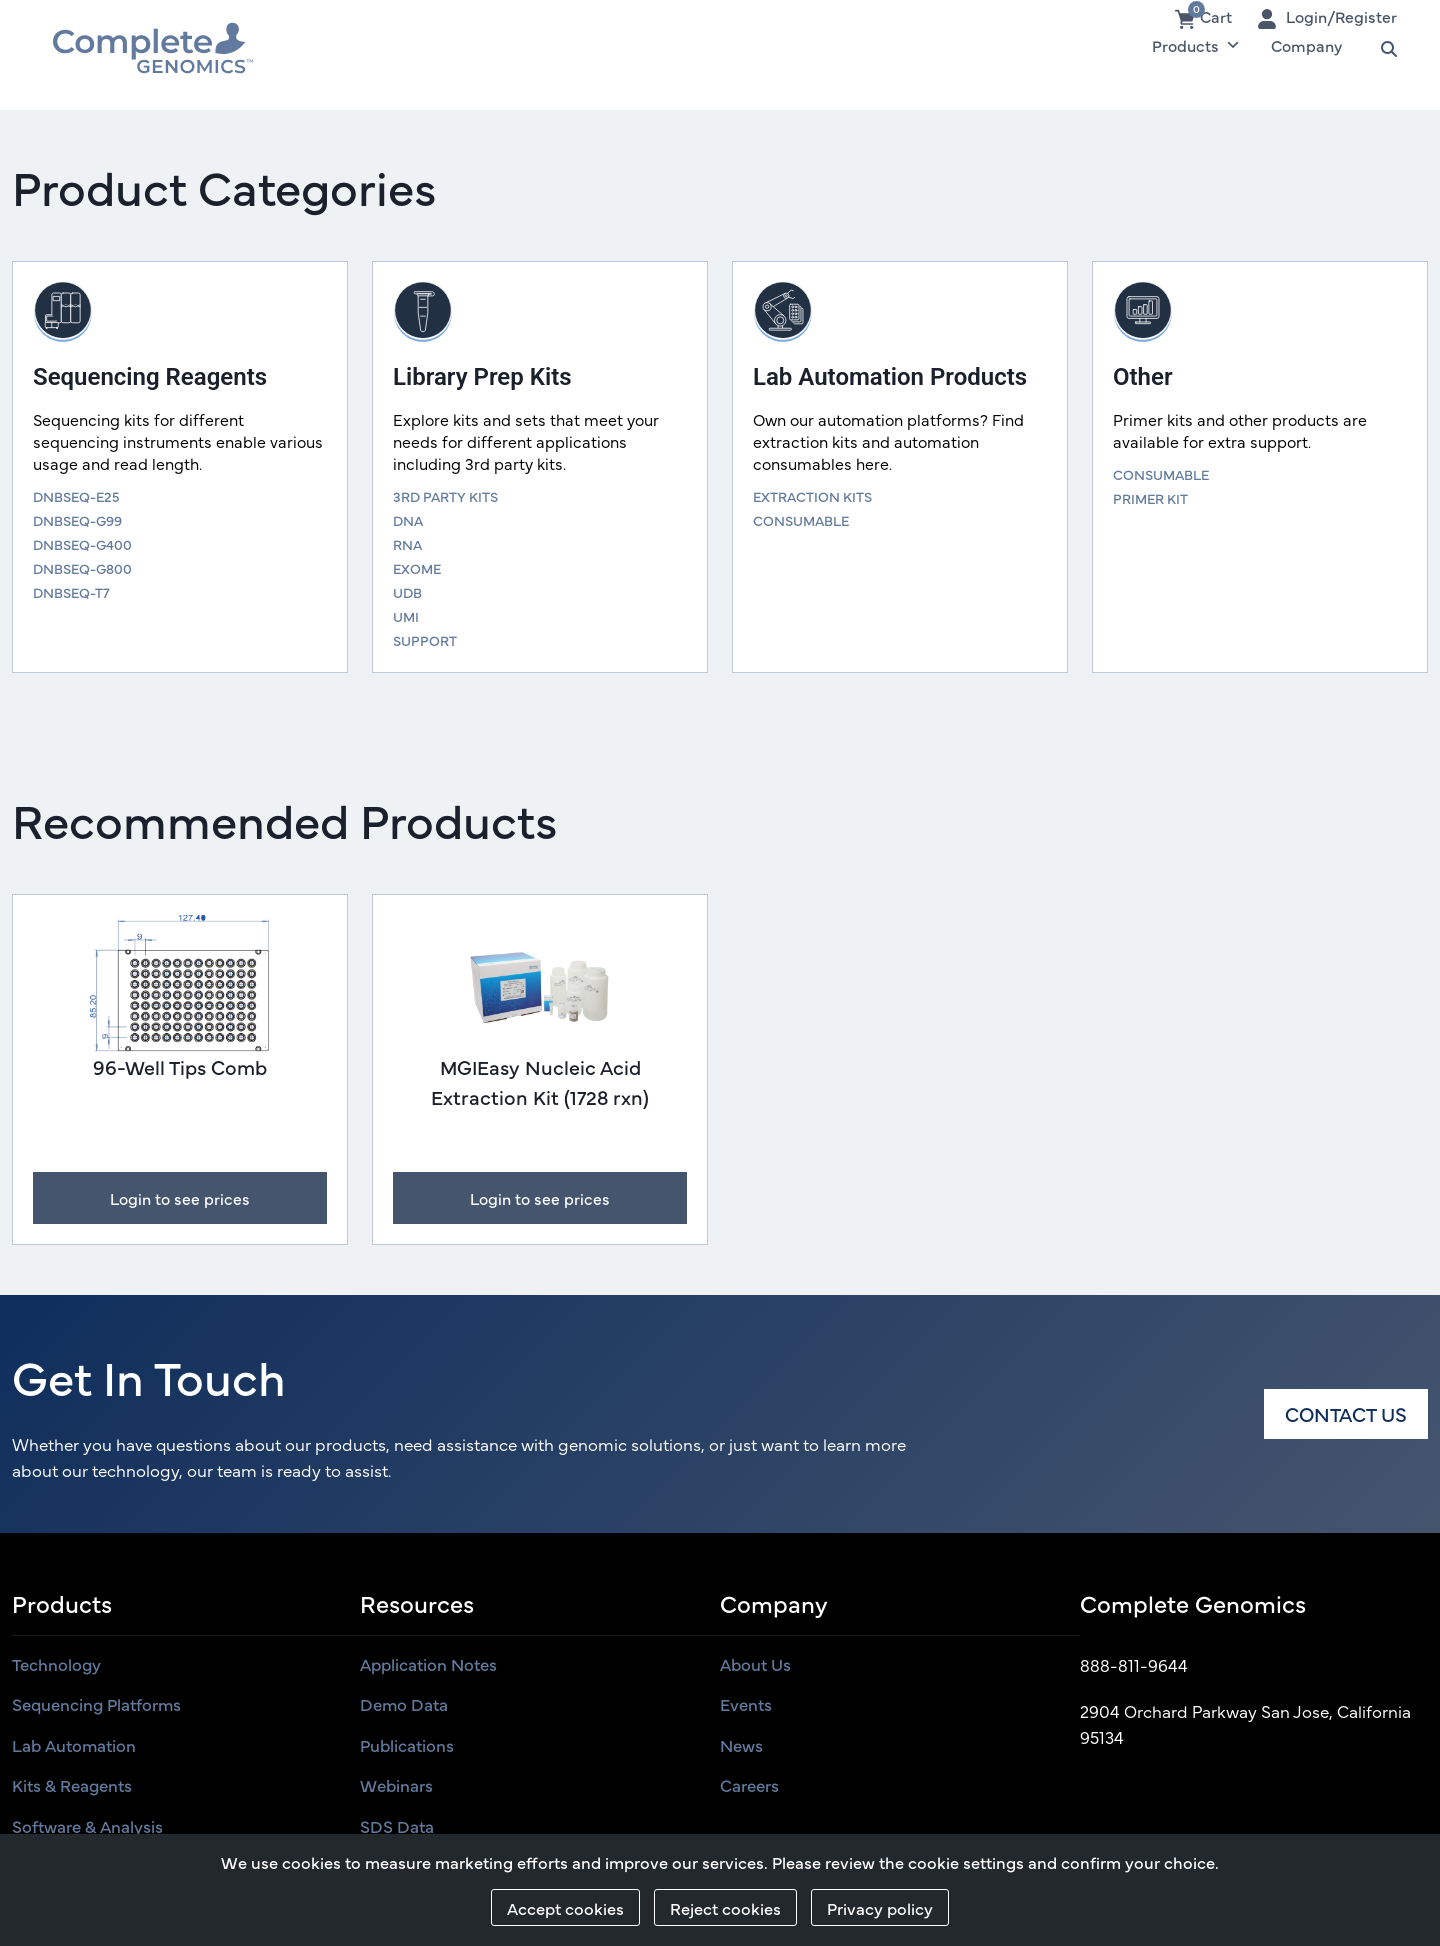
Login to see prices (180, 1198)
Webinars (396, 1785)
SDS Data (397, 1826)
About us (755, 1664)
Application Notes (428, 1664)
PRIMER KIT (1150, 498)
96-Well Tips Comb (180, 1066)
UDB (407, 592)
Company (1306, 45)
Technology (56, 1664)
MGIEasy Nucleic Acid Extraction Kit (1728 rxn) (540, 1081)
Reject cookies (725, 1907)
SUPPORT (425, 640)
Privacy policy (880, 1907)
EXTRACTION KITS (812, 496)
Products (1196, 45)
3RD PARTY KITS (445, 496)
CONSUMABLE (801, 520)
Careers (749, 1785)
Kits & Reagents (72, 1785)
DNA (408, 520)
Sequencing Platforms (96, 1704)
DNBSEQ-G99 (77, 520)
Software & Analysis (87, 1826)
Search (1379, 45)
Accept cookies (565, 1907)
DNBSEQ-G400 (82, 544)
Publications (407, 1745)
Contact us (1346, 1413)
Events (746, 1704)
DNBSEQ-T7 (71, 592)
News (741, 1745)
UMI (406, 616)
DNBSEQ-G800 (82, 568)
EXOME (417, 568)
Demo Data (404, 1704)
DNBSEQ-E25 (76, 496)
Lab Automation (74, 1745)
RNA (407, 544)
